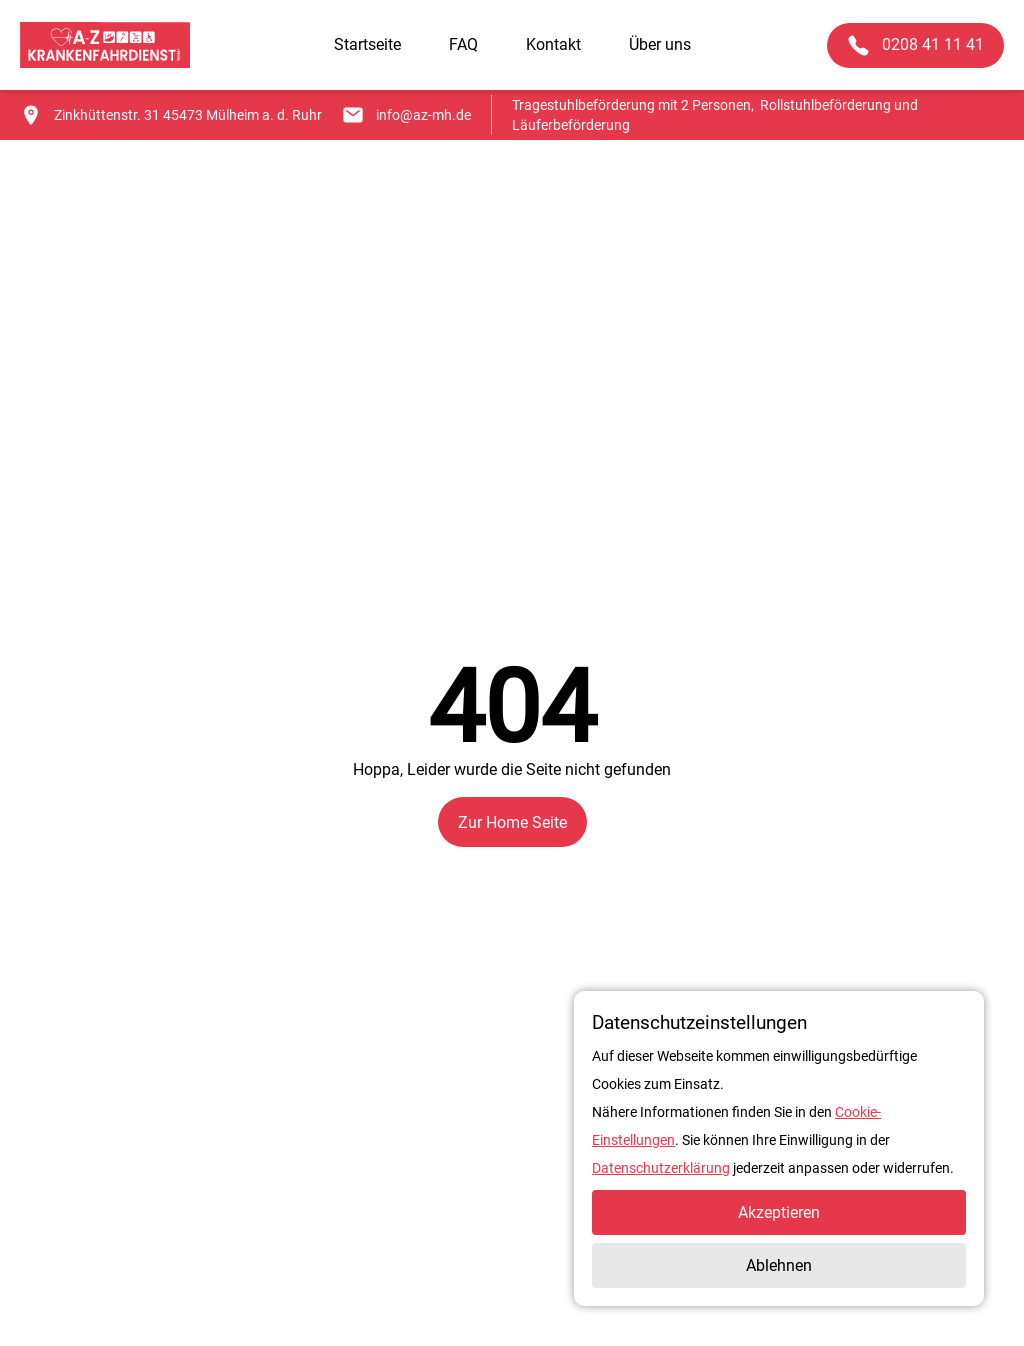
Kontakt (553, 44)
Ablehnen (779, 1265)
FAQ (463, 44)
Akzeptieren (779, 1212)
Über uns (660, 44)
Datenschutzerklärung (661, 1168)
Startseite (367, 44)
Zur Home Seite (512, 822)
